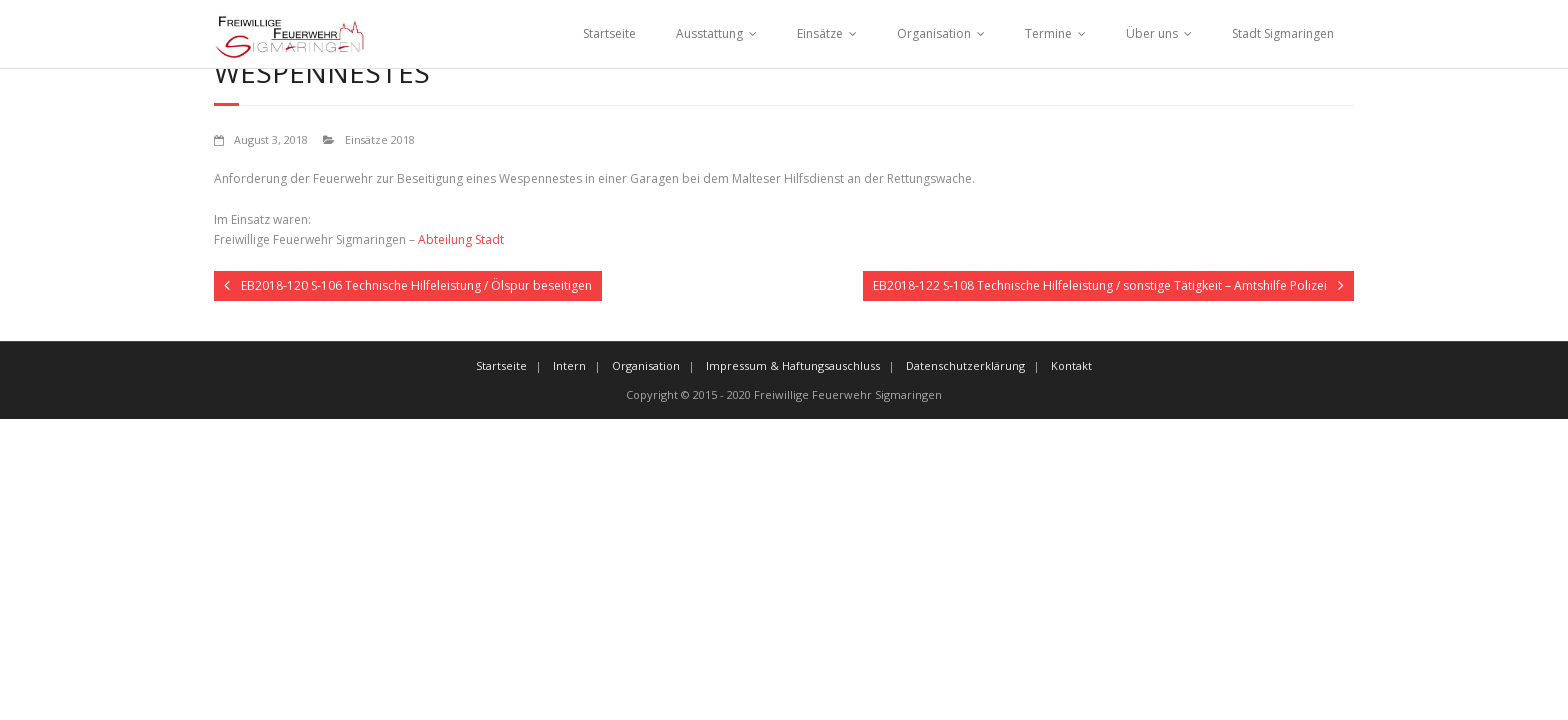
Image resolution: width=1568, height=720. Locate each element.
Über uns (1152, 33)
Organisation (934, 33)
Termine (1048, 33)
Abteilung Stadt (461, 239)
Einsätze (820, 33)
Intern (569, 365)
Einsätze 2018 (380, 139)
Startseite (609, 33)
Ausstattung (709, 33)
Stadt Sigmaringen (1283, 33)
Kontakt (1071, 365)
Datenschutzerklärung (965, 365)
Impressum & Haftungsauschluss (793, 365)
